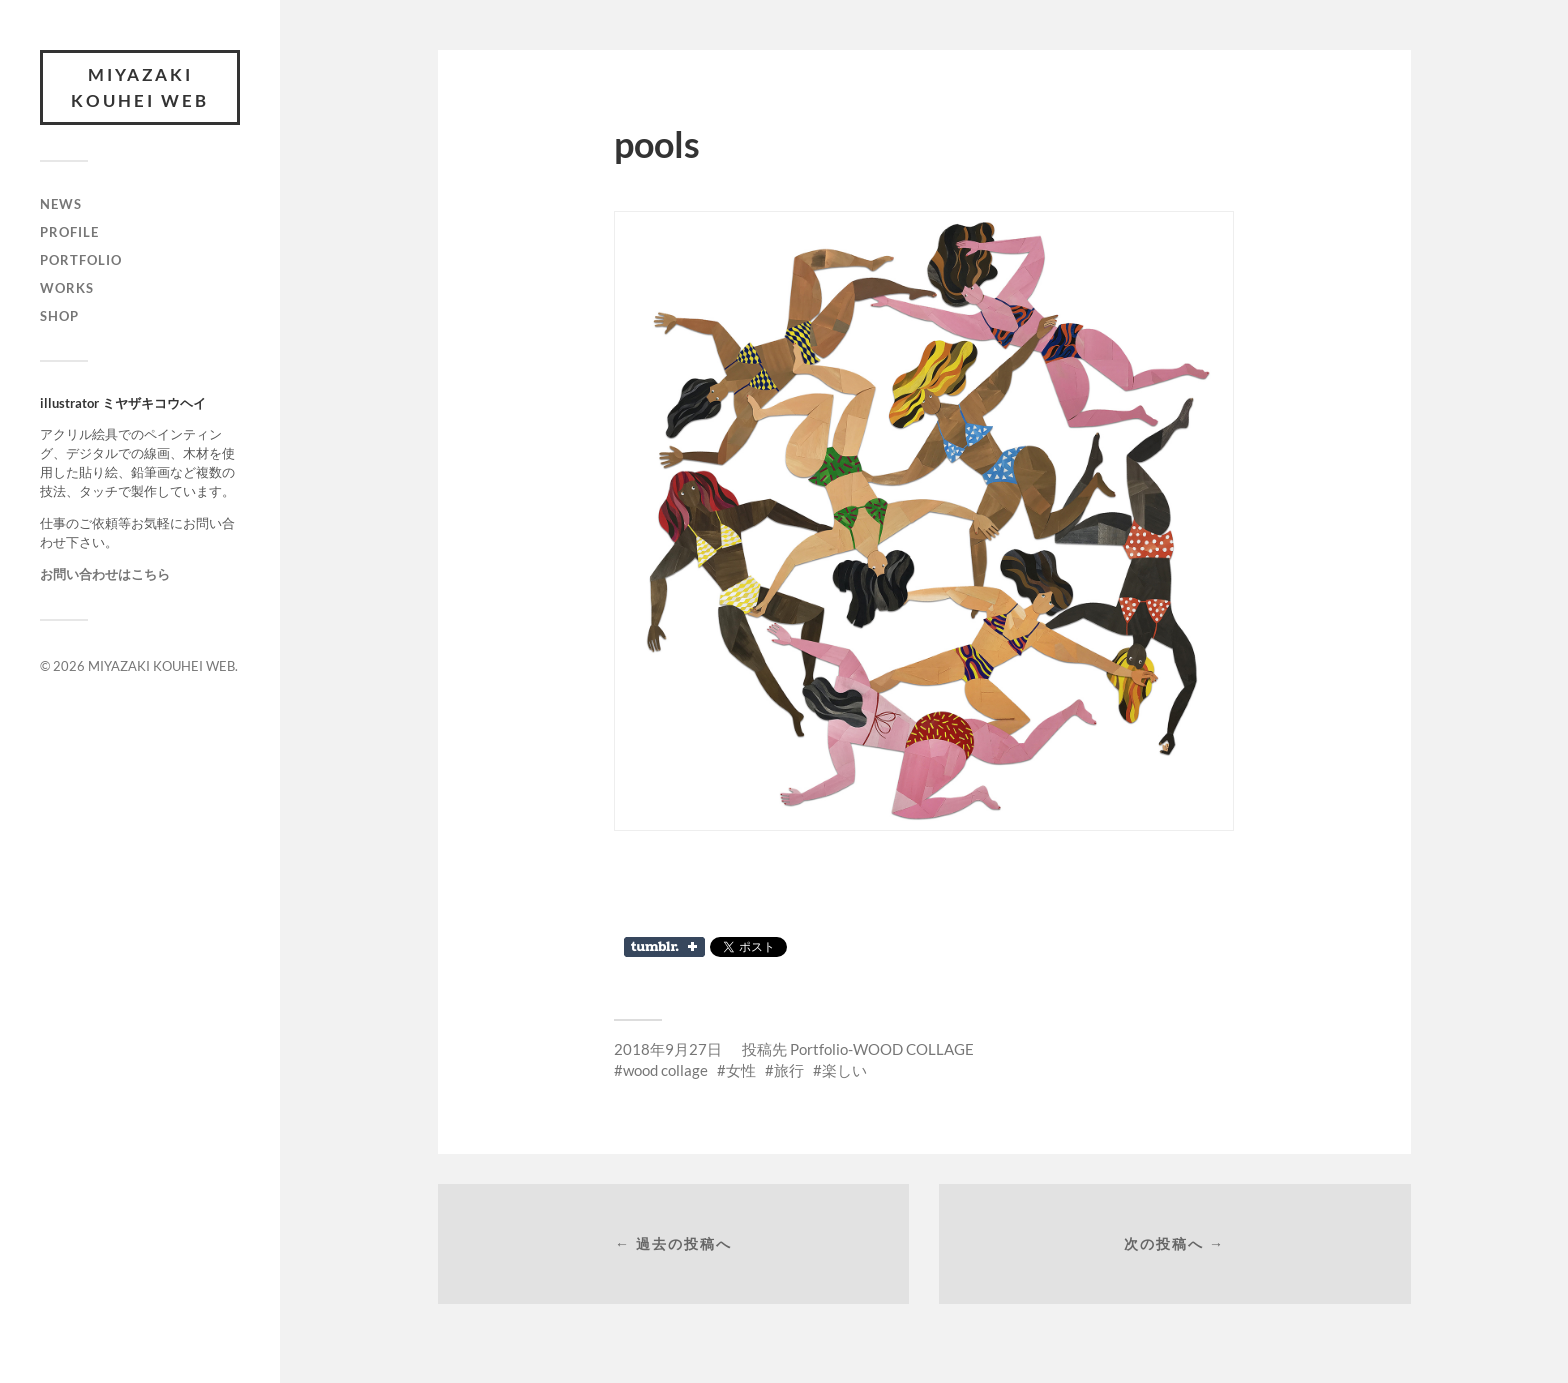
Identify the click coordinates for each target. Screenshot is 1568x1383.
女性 (741, 1070)
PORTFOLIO (81, 260)
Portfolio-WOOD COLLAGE (882, 1049)
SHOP (59, 316)
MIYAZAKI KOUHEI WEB (140, 87)
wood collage (665, 1070)
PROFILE (69, 232)
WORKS (67, 288)
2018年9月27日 (668, 1049)
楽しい (844, 1070)
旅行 (789, 1070)
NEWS (61, 204)
